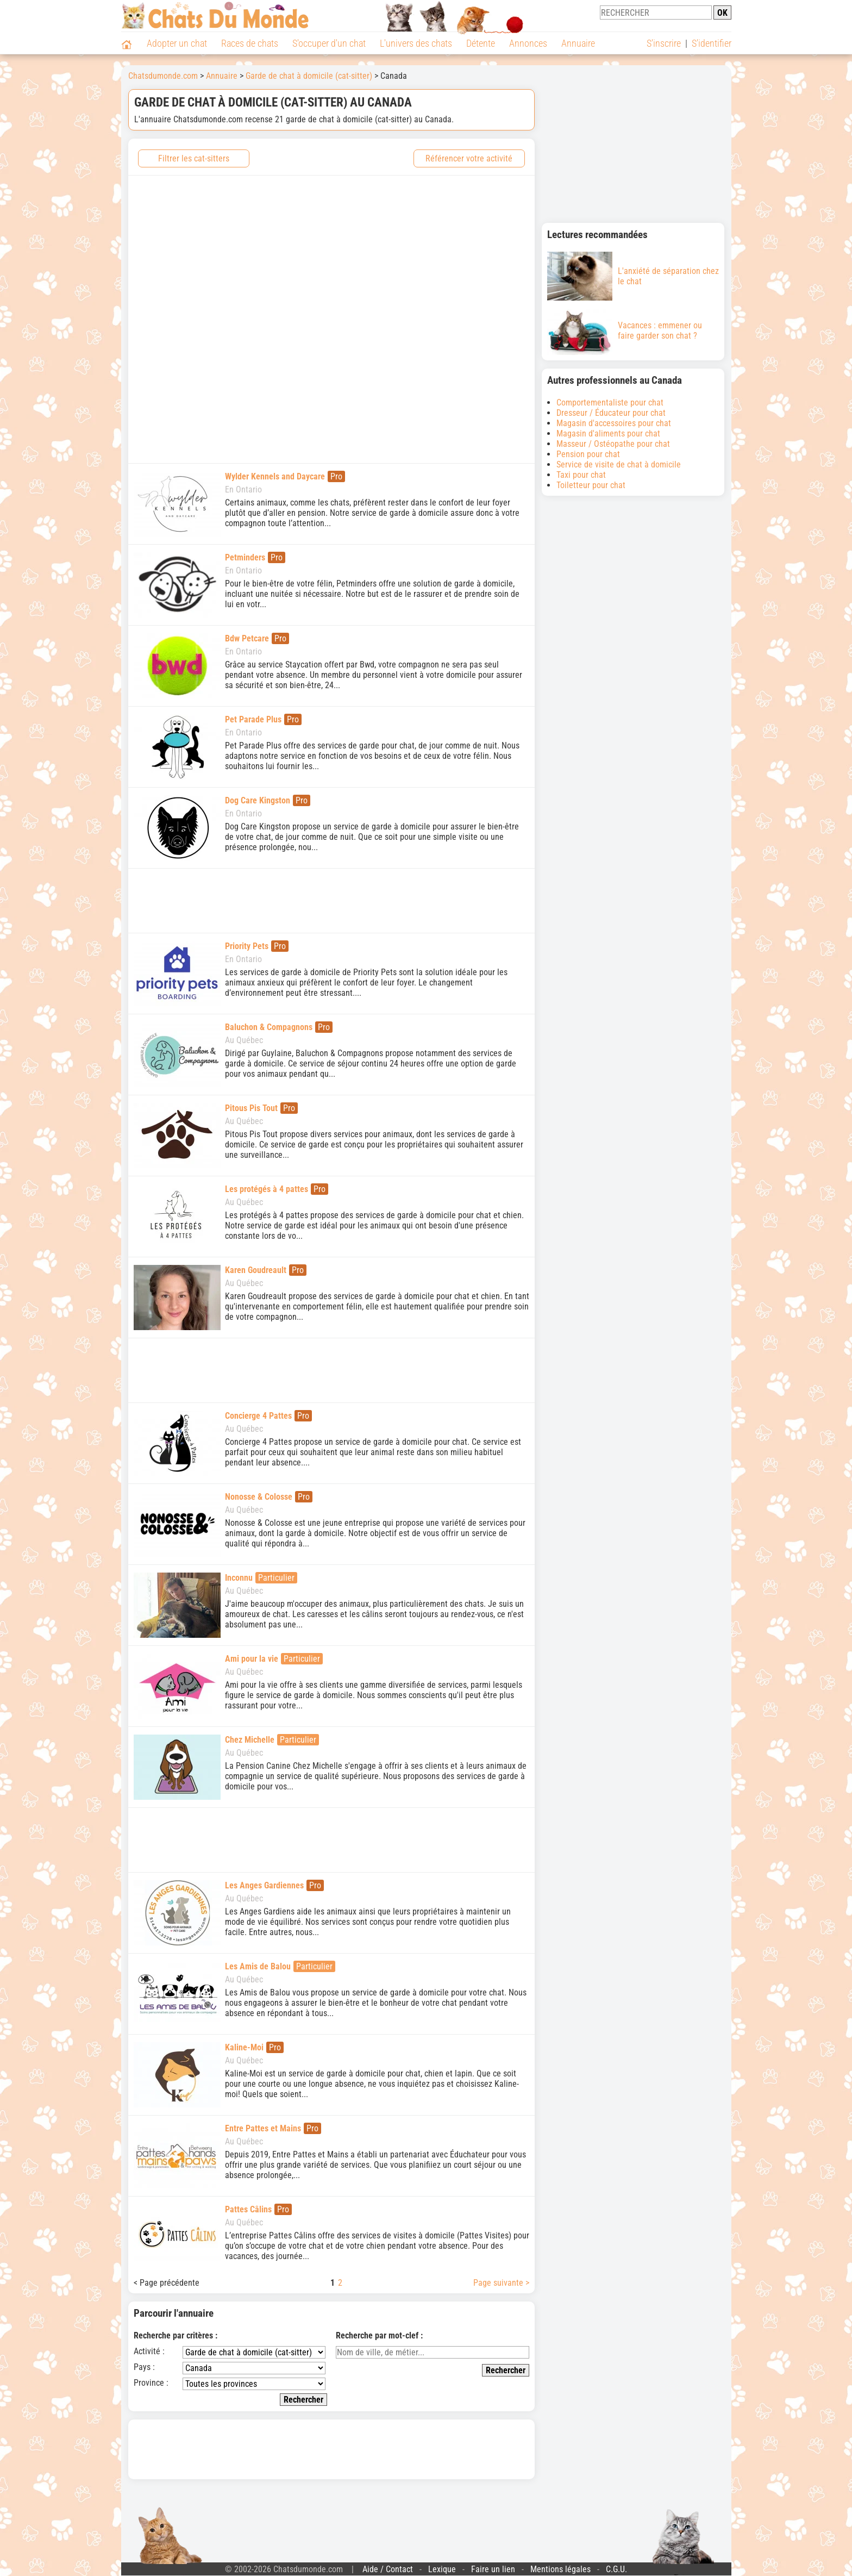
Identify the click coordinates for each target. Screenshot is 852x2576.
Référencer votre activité (468, 158)
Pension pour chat (588, 454)
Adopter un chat (177, 43)
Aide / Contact (387, 2569)
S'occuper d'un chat (329, 43)
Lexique (442, 2569)
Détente (480, 43)
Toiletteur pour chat (590, 485)
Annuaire (578, 43)
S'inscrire (664, 43)
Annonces (528, 43)
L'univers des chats (416, 43)
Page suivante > (501, 2283)
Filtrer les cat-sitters (193, 158)
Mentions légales (560, 2569)
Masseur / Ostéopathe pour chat (613, 444)
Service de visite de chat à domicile (618, 464)
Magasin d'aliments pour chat (608, 433)
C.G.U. (616, 2569)
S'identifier (711, 43)
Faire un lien (493, 2569)
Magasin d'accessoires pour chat (613, 423)
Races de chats (249, 43)
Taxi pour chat (581, 475)
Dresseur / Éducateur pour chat (611, 413)
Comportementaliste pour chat (609, 402)
